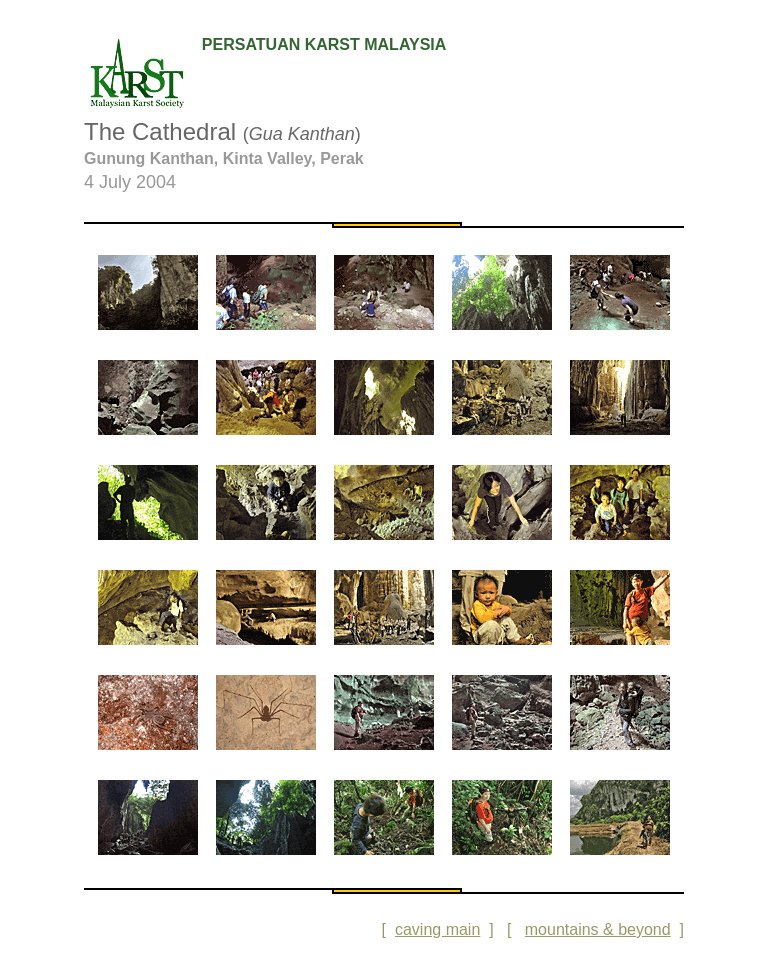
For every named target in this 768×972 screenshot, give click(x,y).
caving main (437, 929)
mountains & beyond (598, 929)
